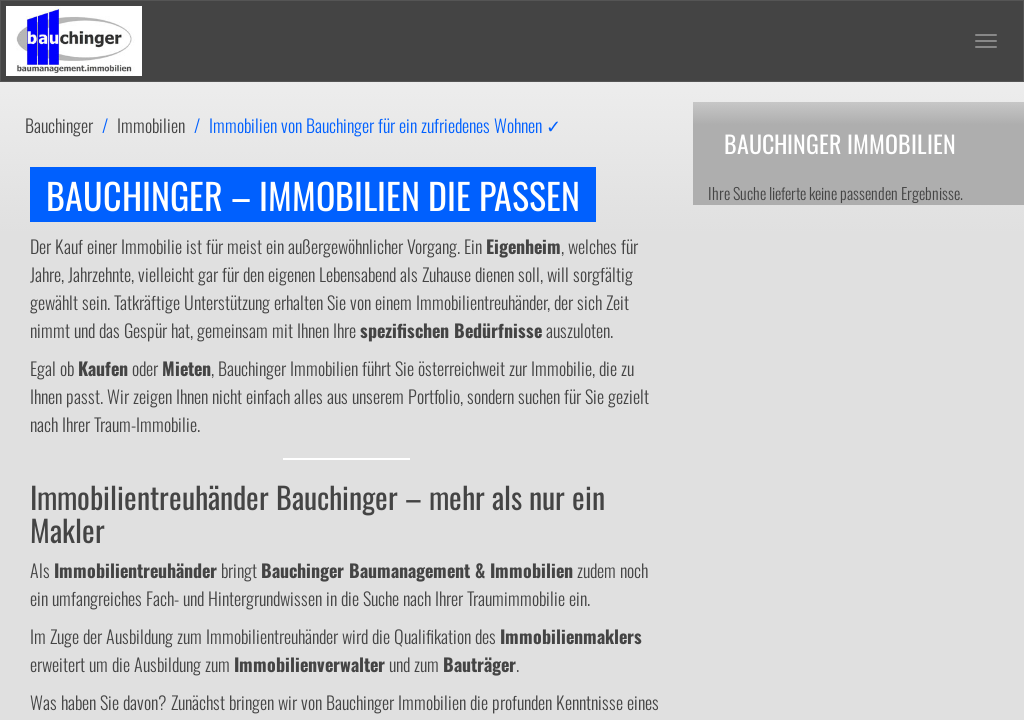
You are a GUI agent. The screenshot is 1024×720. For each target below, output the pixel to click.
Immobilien (151, 125)
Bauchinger (59, 125)
